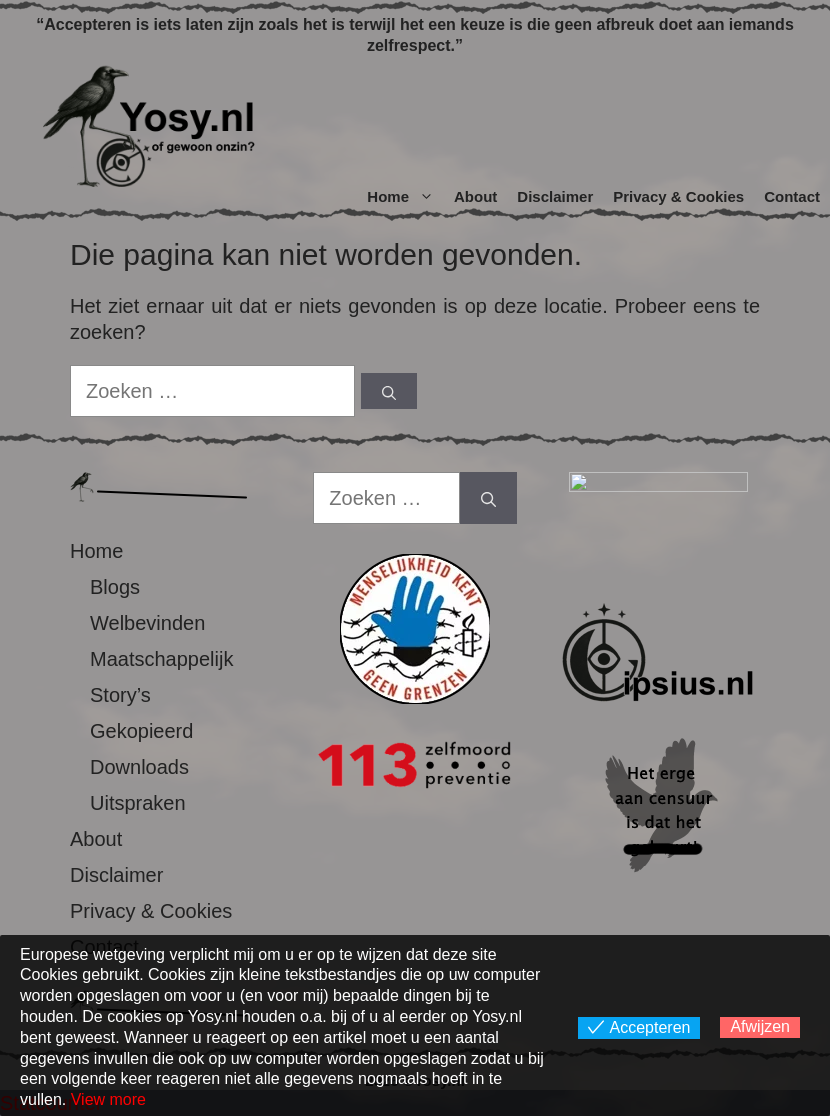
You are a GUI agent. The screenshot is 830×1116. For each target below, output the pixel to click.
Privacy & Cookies (678, 196)
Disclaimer (555, 196)
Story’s (120, 695)
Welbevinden (147, 623)
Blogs (115, 587)
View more (108, 1099)
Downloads (139, 767)
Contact (792, 196)
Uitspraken (138, 803)
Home (405, 197)
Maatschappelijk (161, 659)
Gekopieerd (141, 731)
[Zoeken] (389, 391)
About (475, 196)
